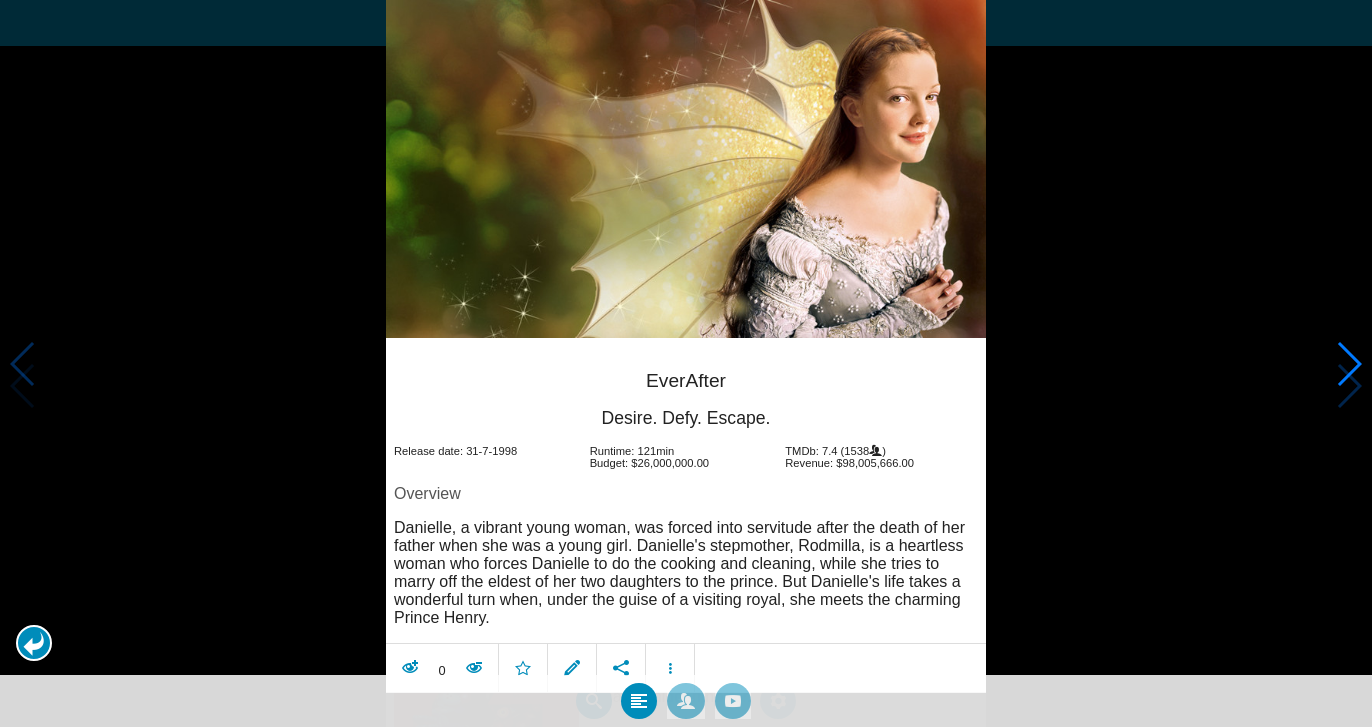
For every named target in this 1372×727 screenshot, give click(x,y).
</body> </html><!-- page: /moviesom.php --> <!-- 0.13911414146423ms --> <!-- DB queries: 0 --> (686, 363)
